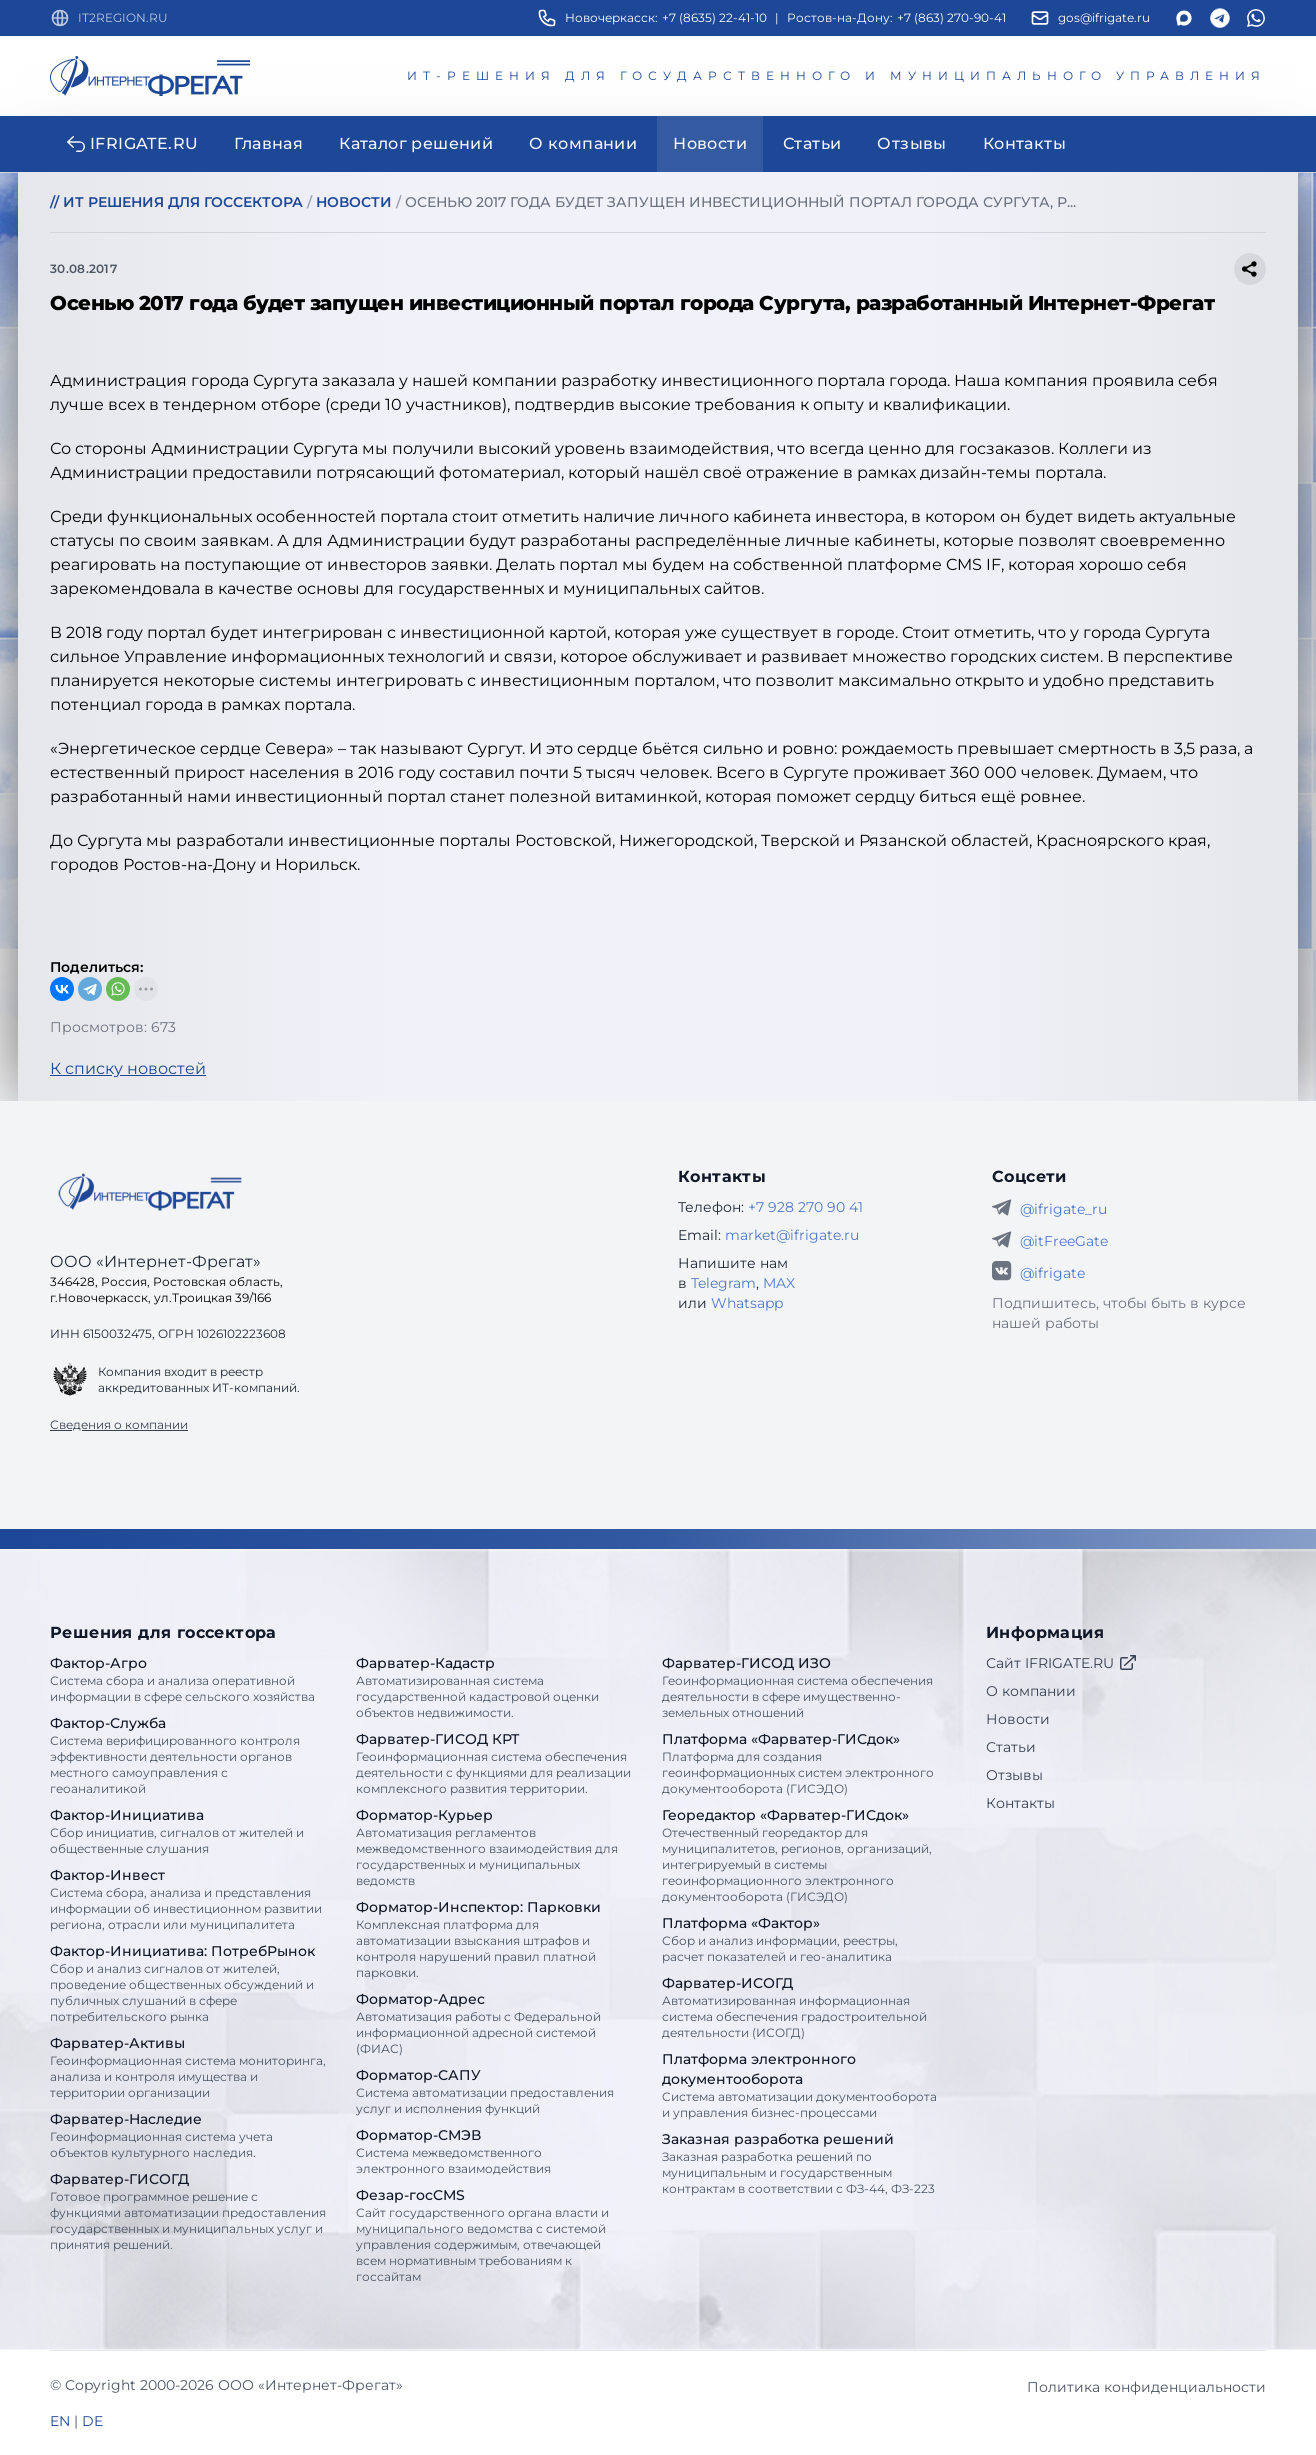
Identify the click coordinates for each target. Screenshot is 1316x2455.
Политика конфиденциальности (1146, 2387)
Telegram (723, 1283)
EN (60, 2421)
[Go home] (150, 1192)
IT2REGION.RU (123, 17)
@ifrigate (1052, 1273)
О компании (1031, 1691)
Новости (1018, 1719)
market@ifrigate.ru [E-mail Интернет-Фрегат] (792, 1235)
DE (92, 2421)
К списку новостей (128, 1068)
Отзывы (1014, 1775)
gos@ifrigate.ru (1104, 17)
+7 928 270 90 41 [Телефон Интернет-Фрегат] (805, 1207)
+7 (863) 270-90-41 (951, 17)
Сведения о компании (119, 1424)
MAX (779, 1283)
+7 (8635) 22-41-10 (714, 17)
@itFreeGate (1064, 1241)
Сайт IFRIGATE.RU (1062, 1663)
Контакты (1020, 1803)
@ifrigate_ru (1063, 1209)
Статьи (1011, 1747)
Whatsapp (747, 1303)
